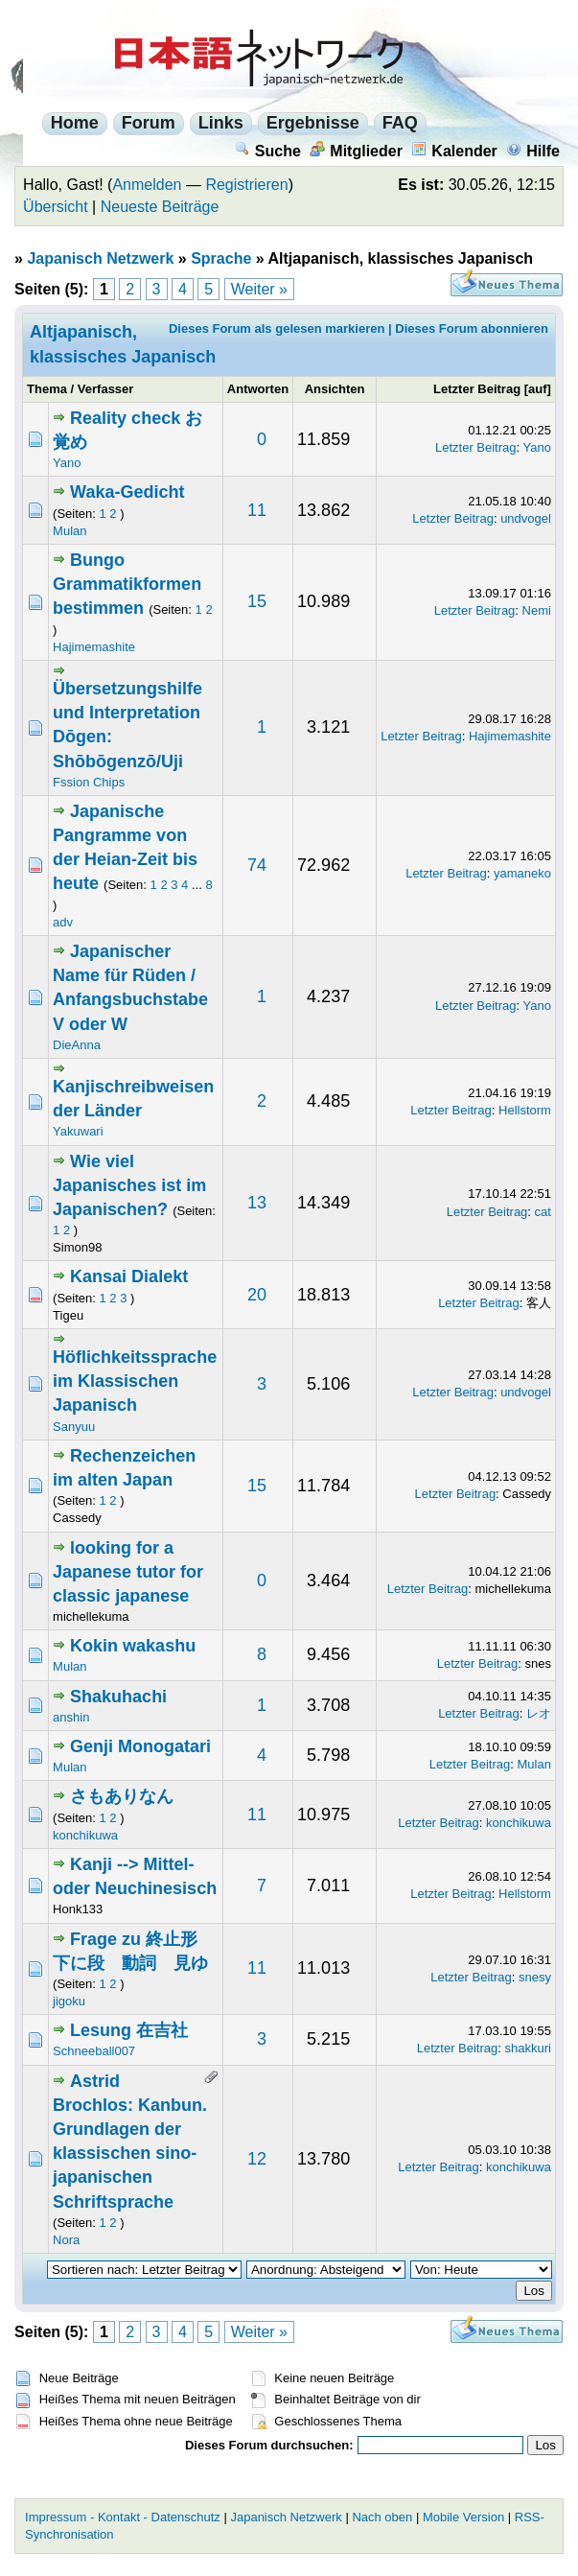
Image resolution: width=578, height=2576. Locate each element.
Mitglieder (356, 151)
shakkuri (528, 2048)
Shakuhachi (118, 1696)
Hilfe (533, 151)
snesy (535, 1977)
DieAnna (77, 1045)
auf (537, 389)
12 (256, 2158)
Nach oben (382, 2517)
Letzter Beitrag (476, 389)
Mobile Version (463, 2517)
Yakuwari (78, 1131)
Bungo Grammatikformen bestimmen (127, 584)
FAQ (400, 122)
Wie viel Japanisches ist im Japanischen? (129, 1185)
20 (256, 1294)
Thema (47, 389)
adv (63, 922)
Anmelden (146, 184)
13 (256, 1202)
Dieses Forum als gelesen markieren (276, 328)
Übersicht (55, 207)
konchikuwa (85, 1835)
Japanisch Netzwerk (100, 258)
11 (256, 510)
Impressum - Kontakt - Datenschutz (122, 2517)
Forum (148, 122)
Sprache (221, 258)
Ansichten (335, 389)
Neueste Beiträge (160, 207)
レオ (538, 1713)
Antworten (258, 389)
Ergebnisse (312, 122)
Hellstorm (524, 1110)
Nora (66, 2240)
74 (256, 865)
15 (256, 601)
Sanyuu (74, 1426)
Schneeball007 (94, 2051)
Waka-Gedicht (127, 492)
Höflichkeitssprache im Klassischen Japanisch (135, 1381)
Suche (268, 151)
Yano (67, 463)
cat (543, 1212)
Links (220, 122)
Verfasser (106, 389)
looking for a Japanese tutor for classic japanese (128, 1571)
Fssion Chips (89, 782)
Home (75, 122)
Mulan (69, 531)
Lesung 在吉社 (129, 2030)
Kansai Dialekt (129, 1276)
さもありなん (121, 1796)
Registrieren (246, 184)
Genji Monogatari (140, 1746)
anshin (71, 1717)
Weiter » (259, 289)
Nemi (536, 610)
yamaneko (522, 873)
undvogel (525, 518)
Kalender (454, 151)
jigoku (69, 2001)
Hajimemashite (94, 647)
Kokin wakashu (133, 1645)
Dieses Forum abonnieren (471, 328)
